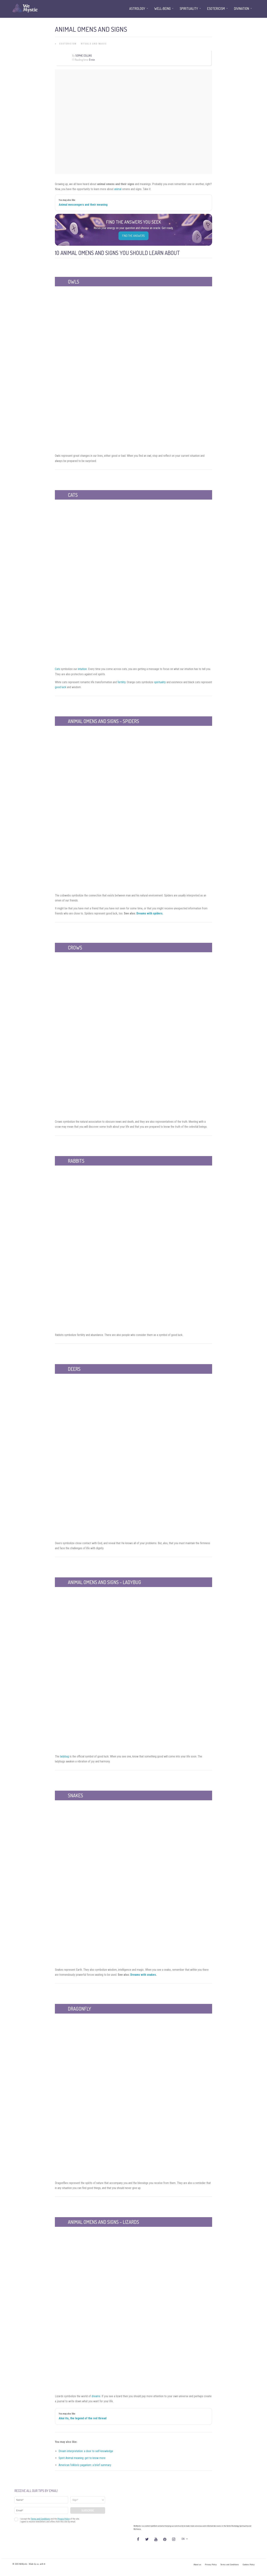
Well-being (162, 8)
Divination (241, 8)
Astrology (137, 8)
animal (117, 189)
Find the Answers (133, 236)
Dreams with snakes (143, 1974)
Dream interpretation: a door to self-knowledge (86, 2451)
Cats (57, 669)
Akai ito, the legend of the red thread (82, 2418)
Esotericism (67, 43)
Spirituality (189, 8)
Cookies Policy (249, 2564)
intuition (82, 669)
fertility (122, 682)
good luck (60, 687)
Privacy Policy (211, 2564)
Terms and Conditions (229, 2564)
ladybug (64, 1756)
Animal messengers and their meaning (83, 204)
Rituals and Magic (94, 43)
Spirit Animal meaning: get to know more (82, 2458)
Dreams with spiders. (149, 913)
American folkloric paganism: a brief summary (85, 2465)
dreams (96, 2396)
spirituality (160, 682)
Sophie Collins (83, 55)
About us (197, 2564)
